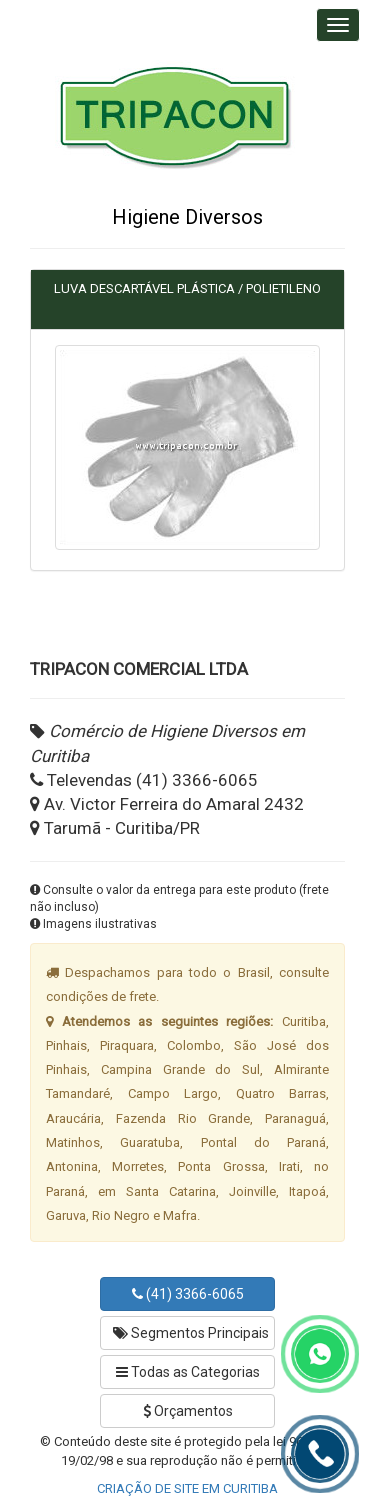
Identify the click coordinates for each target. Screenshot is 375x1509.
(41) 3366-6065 (188, 1294)
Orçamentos (188, 1411)
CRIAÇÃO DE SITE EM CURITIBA (187, 1488)
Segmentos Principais (191, 1333)
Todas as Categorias (188, 1372)
